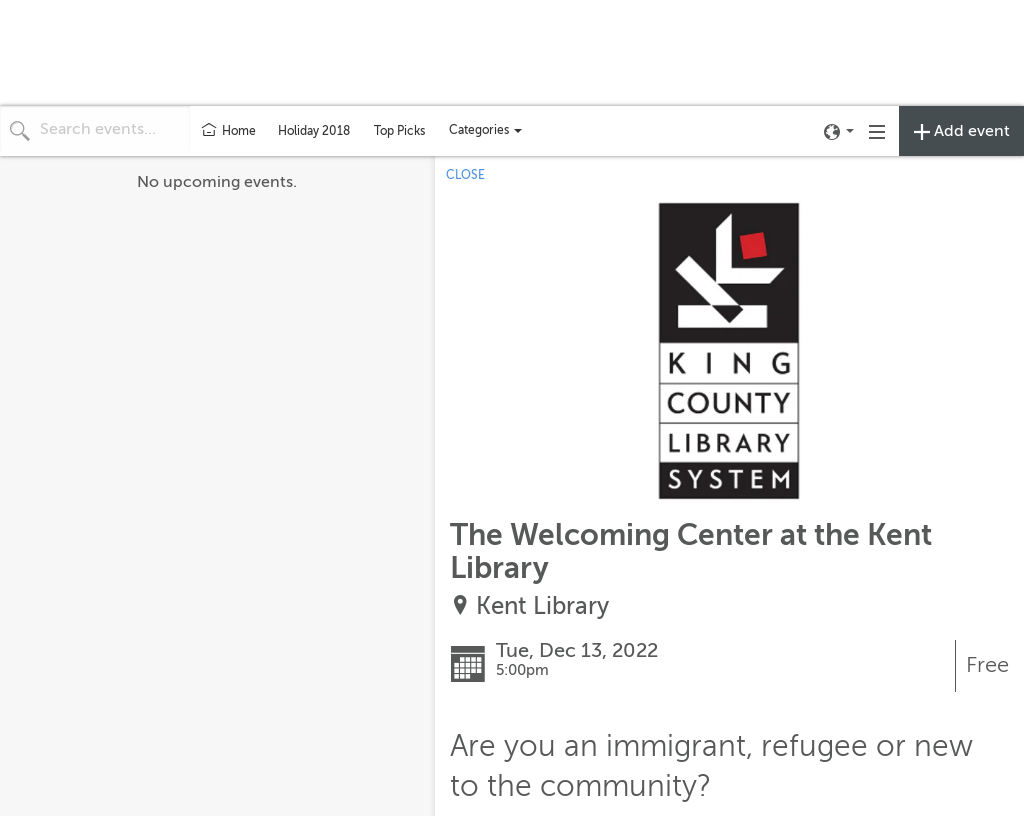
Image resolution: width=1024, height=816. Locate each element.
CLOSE (465, 175)
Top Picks (399, 131)
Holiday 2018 (314, 131)
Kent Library (542, 606)
